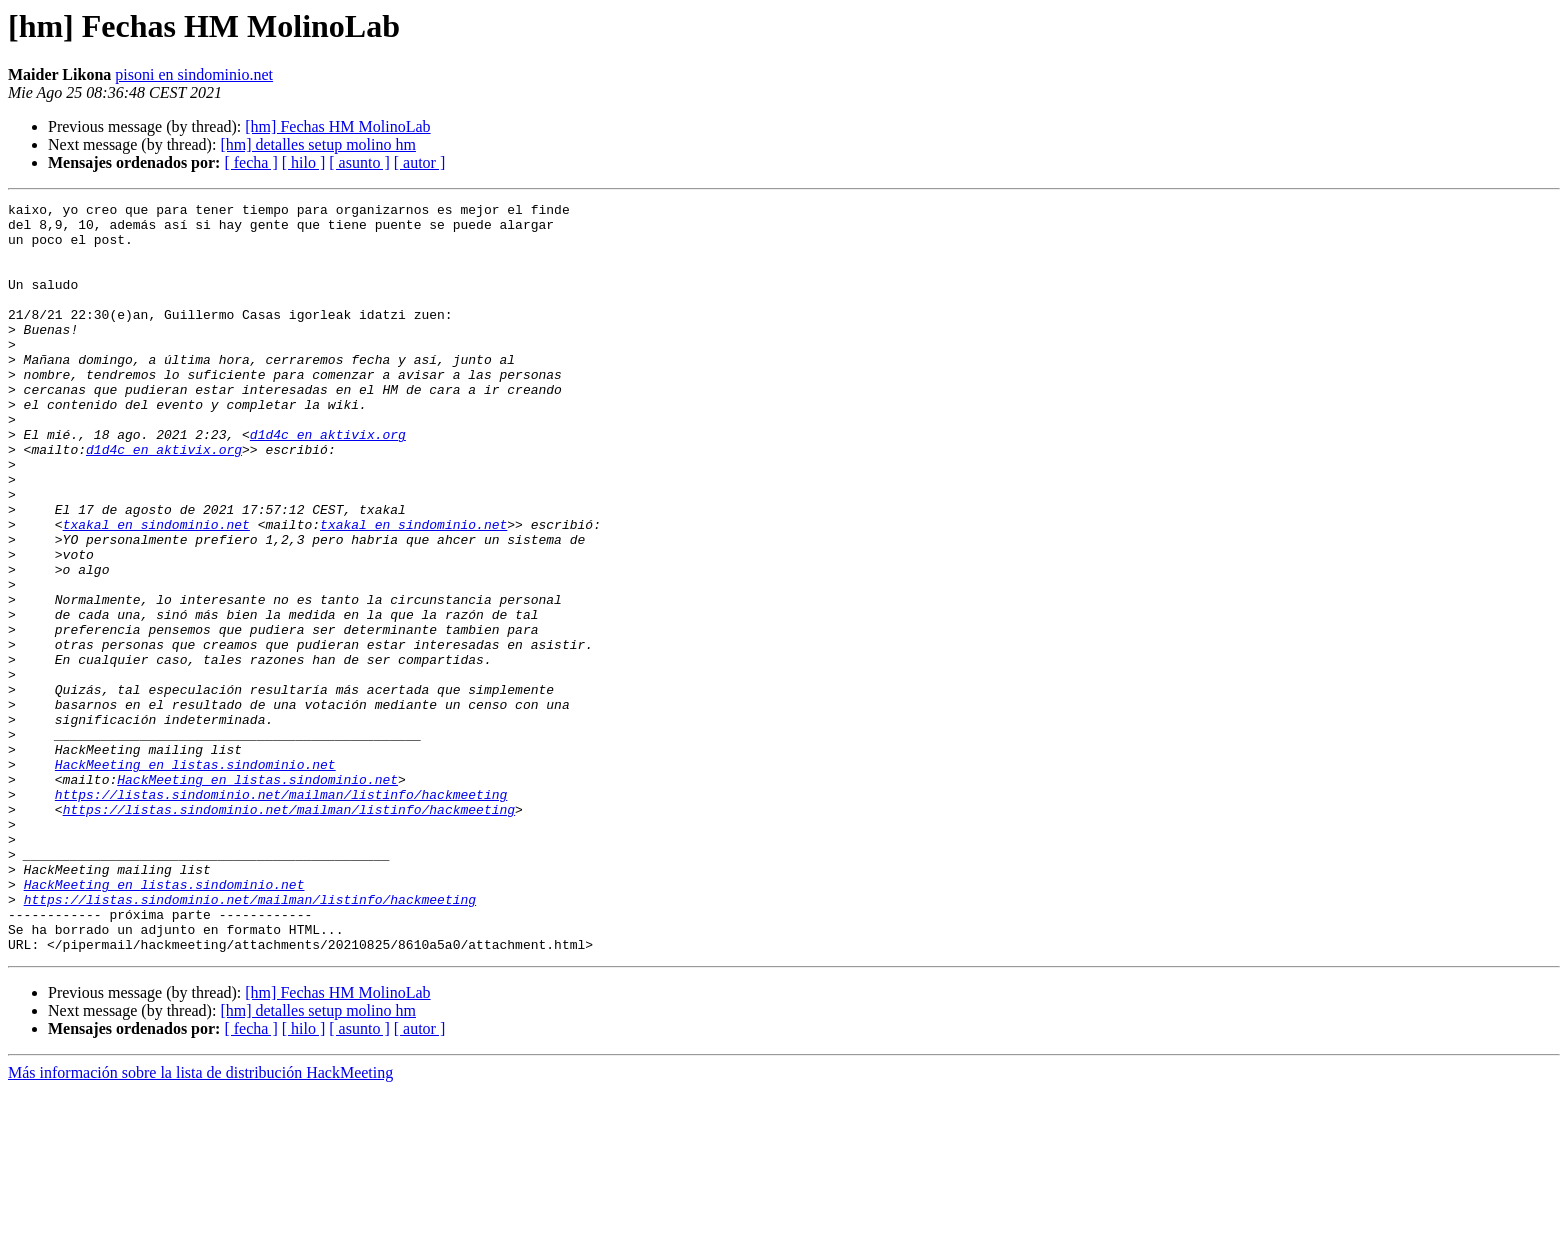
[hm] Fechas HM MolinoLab (337, 126)
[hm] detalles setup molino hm (318, 144)
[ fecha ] (250, 162)
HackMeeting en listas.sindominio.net (195, 878)
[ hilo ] (304, 162)
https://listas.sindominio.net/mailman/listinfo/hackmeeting (281, 914)
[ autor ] (420, 162)
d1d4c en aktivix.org (328, 482)
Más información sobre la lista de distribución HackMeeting (200, 1222)
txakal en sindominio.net (156, 590)
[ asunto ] (359, 162)
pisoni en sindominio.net (194, 74)
